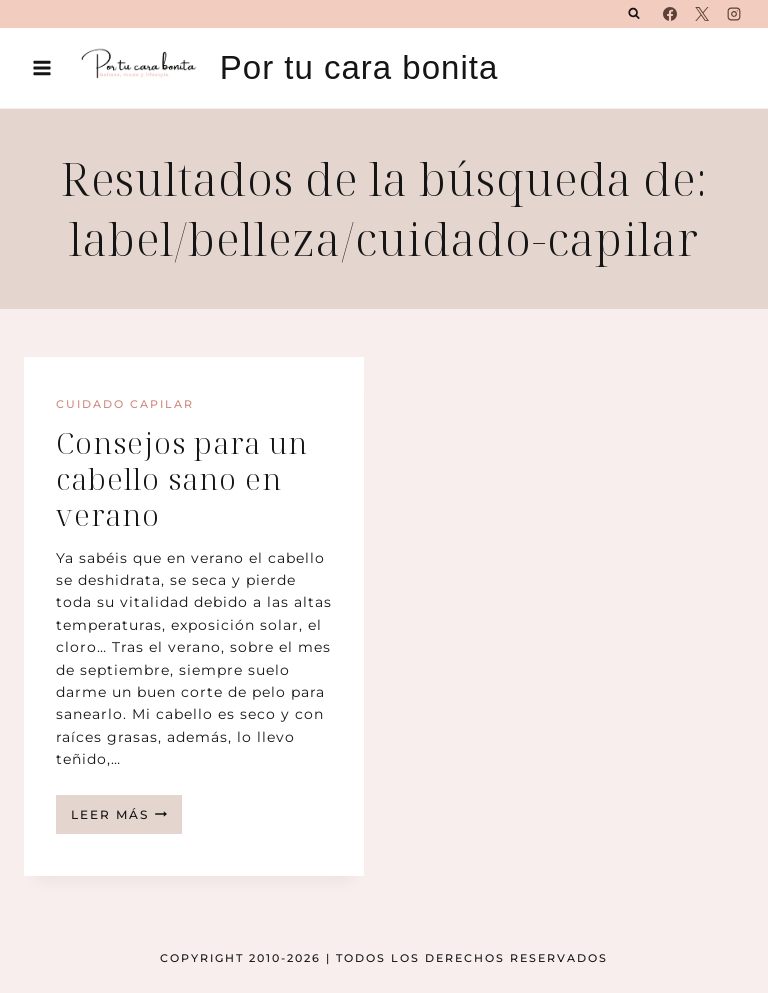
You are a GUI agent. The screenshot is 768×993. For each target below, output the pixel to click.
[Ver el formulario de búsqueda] (634, 14)
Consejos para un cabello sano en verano (182, 478)
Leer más (126, 819)
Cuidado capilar (125, 404)
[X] (702, 14)
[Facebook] (670, 14)
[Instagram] (734, 14)
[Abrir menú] (42, 67)
